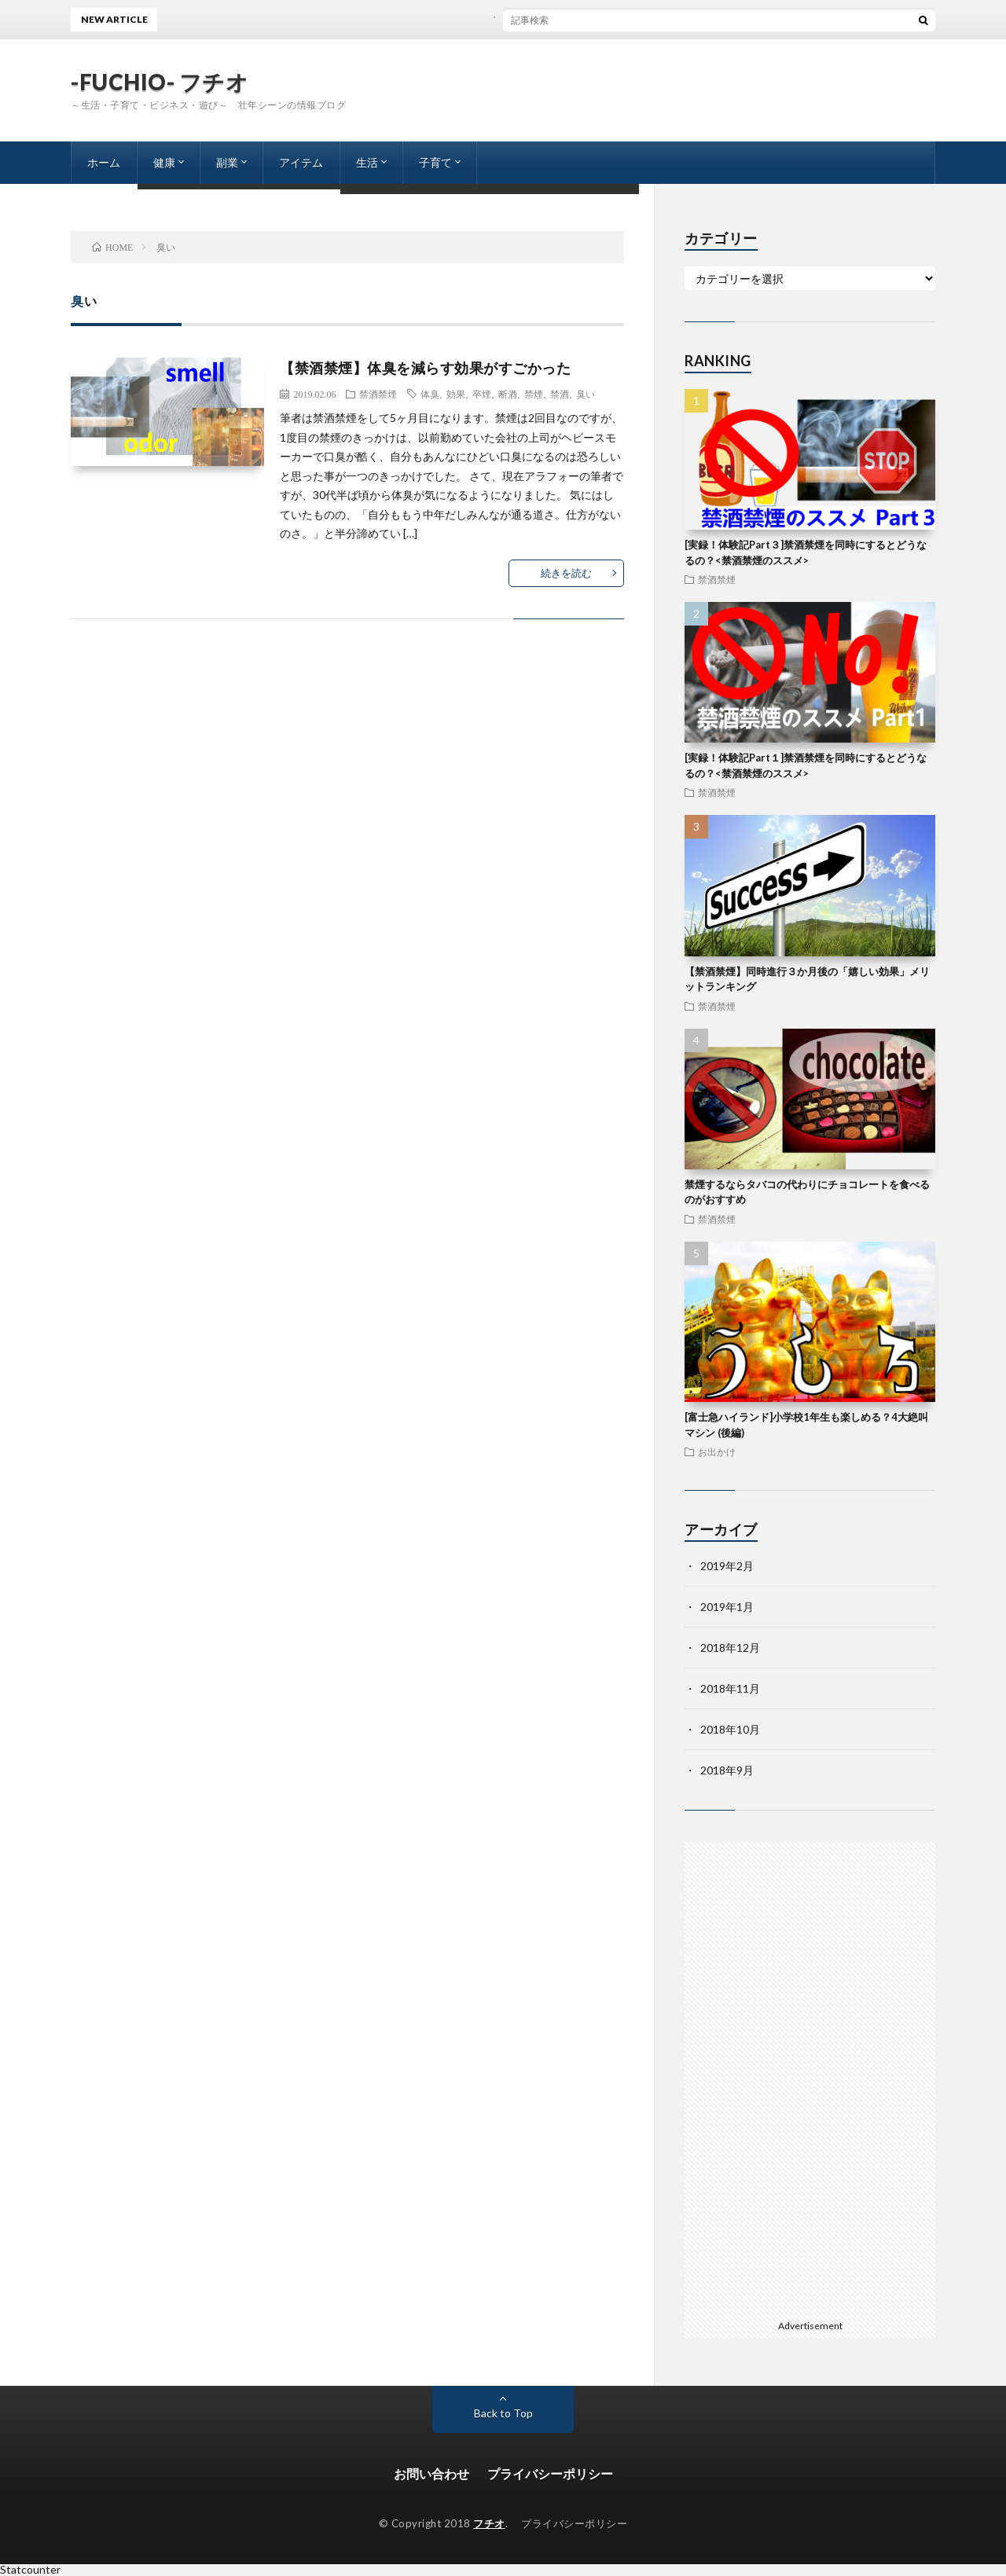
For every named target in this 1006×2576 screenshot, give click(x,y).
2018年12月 (730, 1647)
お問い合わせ (431, 2473)
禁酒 (559, 393)
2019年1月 (727, 1606)
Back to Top (503, 2413)
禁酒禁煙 (378, 393)
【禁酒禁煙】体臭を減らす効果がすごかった (425, 367)
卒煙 (481, 393)
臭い (585, 393)
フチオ (489, 2523)
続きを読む (566, 573)
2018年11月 (730, 1688)
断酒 (507, 393)
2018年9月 (727, 1770)
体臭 (429, 393)
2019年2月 (727, 1565)
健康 (164, 162)
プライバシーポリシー (550, 2473)
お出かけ (717, 1451)
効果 (455, 393)
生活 (367, 162)
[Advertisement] (809, 2078)
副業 (227, 162)
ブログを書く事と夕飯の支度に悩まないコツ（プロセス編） (574, 19)
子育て (435, 162)
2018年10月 (730, 1729)
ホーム (103, 162)
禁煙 (533, 393)
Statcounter (30, 2569)
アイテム (301, 162)
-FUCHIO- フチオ (159, 82)
